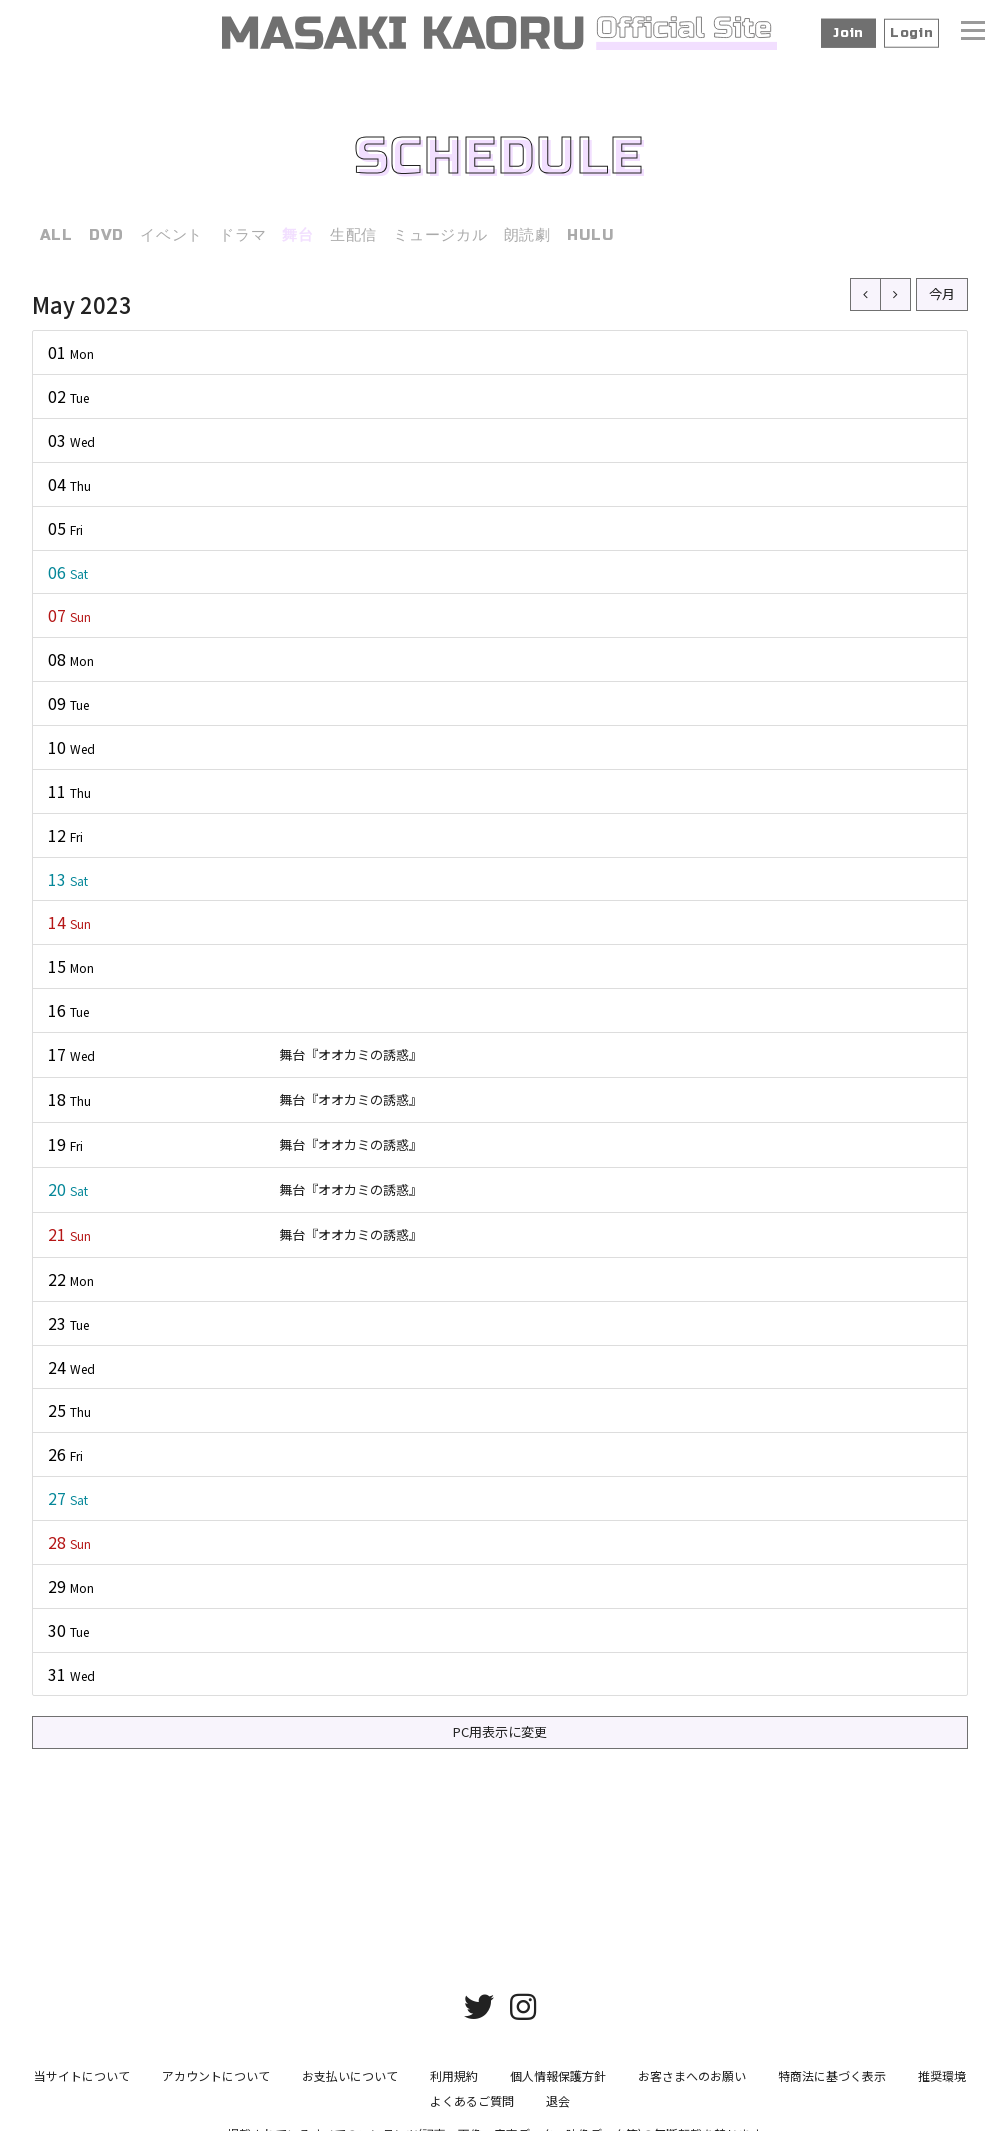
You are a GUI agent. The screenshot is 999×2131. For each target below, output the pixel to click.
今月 (942, 293)
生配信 (353, 235)
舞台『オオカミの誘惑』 (350, 1054)
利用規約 (454, 2058)
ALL (56, 235)
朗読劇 (527, 235)
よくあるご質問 (472, 2083)
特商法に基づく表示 (832, 2058)
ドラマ (242, 235)
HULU (591, 235)
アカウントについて (216, 2058)
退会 (558, 2083)
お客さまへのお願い (692, 2058)
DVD (106, 235)
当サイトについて (82, 2058)
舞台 (298, 235)
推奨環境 (942, 2058)
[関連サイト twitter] (479, 1988)
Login (911, 33)
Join (848, 33)
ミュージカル (440, 235)
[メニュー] (973, 33)
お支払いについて (350, 2058)
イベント (171, 235)
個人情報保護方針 (558, 2058)
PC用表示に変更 (500, 1731)
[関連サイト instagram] (523, 1988)
